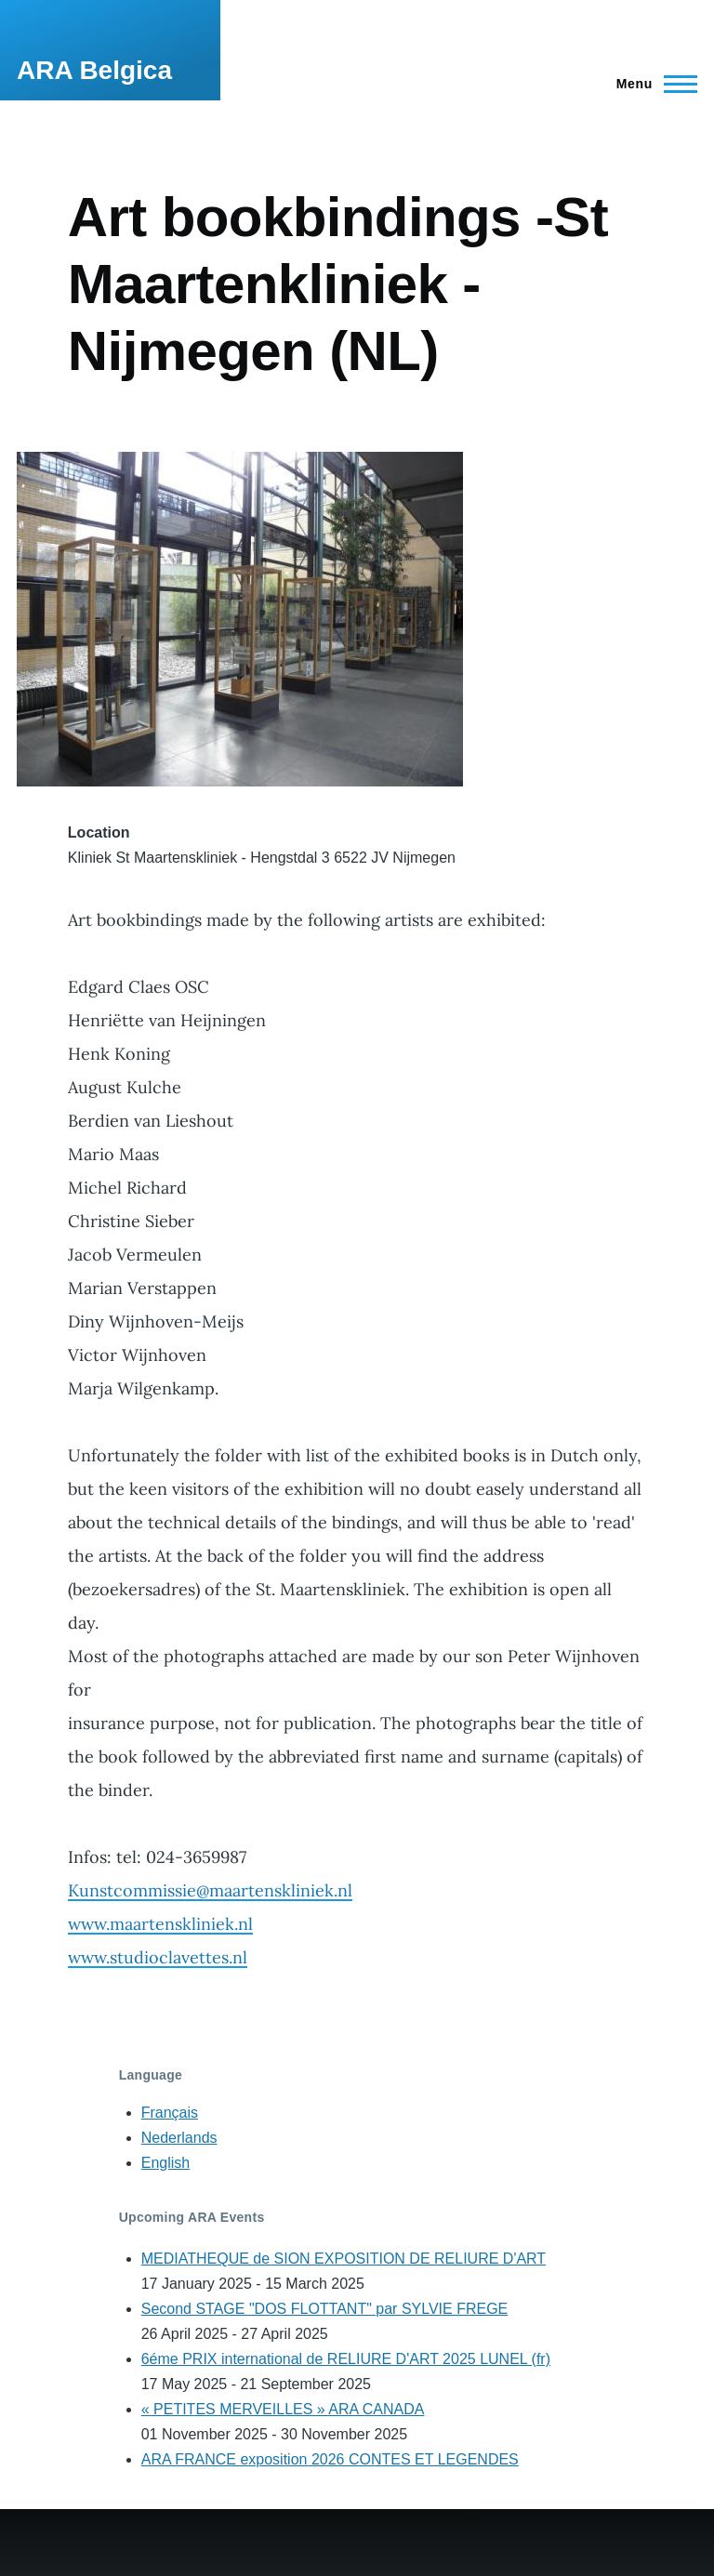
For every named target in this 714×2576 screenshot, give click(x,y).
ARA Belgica (94, 70)
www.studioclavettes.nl (157, 1957)
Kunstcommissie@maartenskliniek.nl (210, 1890)
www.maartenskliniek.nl (160, 1924)
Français (169, 2112)
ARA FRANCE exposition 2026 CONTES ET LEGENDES (330, 2459)
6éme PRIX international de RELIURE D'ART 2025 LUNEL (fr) (345, 2359)
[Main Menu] (651, 83)
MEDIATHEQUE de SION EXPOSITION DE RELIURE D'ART (343, 2258)
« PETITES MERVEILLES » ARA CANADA (283, 2409)
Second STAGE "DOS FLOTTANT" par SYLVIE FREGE (325, 2309)
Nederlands (179, 2138)
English (165, 2163)
